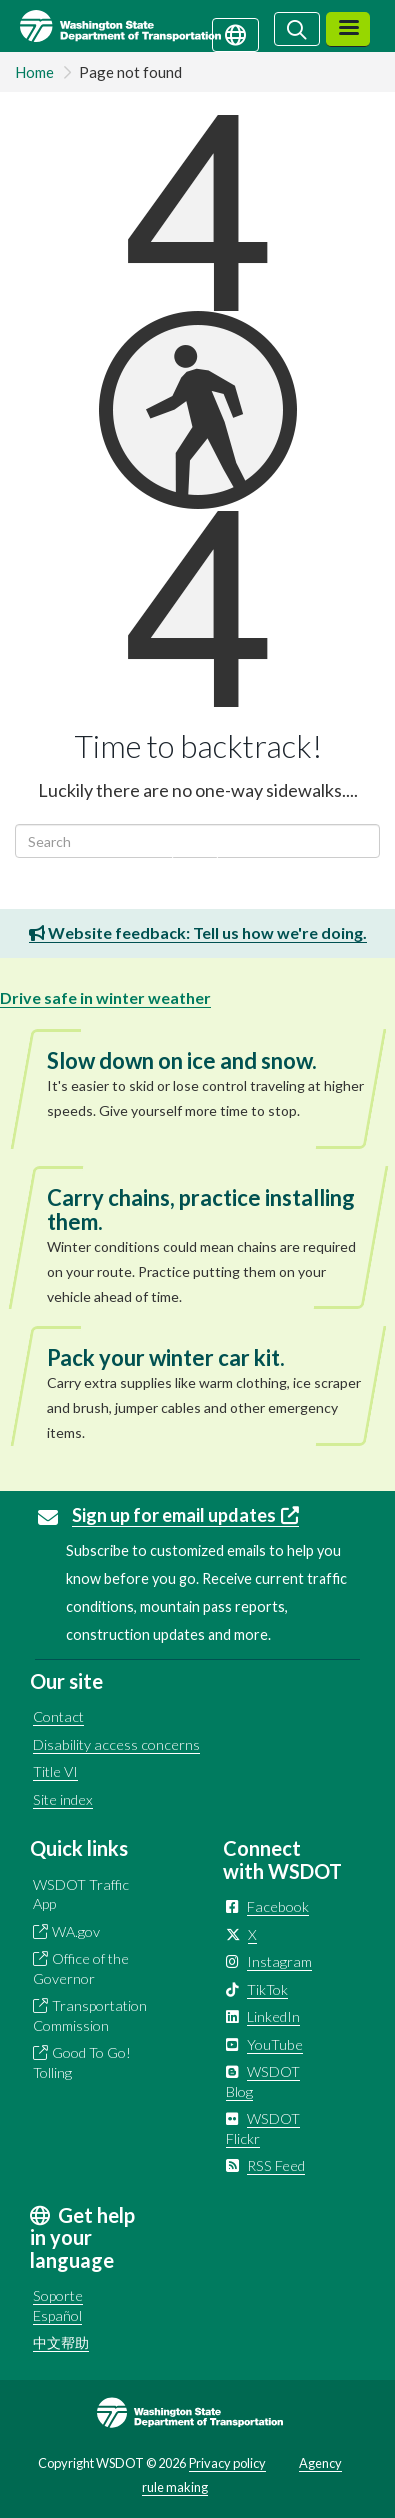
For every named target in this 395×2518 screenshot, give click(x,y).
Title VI (55, 1771)
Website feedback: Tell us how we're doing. (198, 932)
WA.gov (76, 1931)
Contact (58, 1716)
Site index (63, 1799)
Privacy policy (227, 2463)
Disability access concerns (116, 1744)
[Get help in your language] (235, 33)
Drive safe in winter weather (105, 997)
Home (34, 72)
